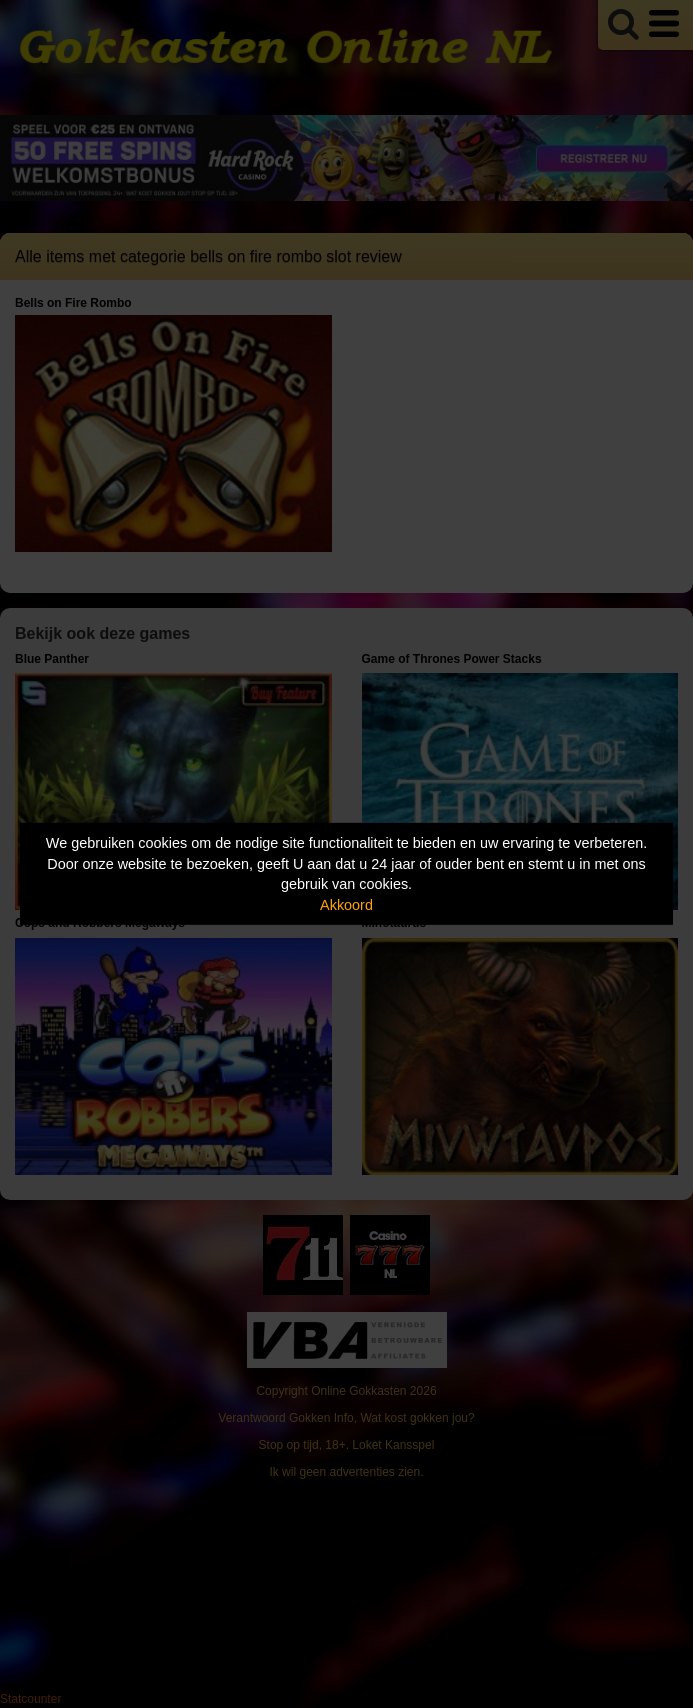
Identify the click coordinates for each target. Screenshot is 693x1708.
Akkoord (346, 905)
